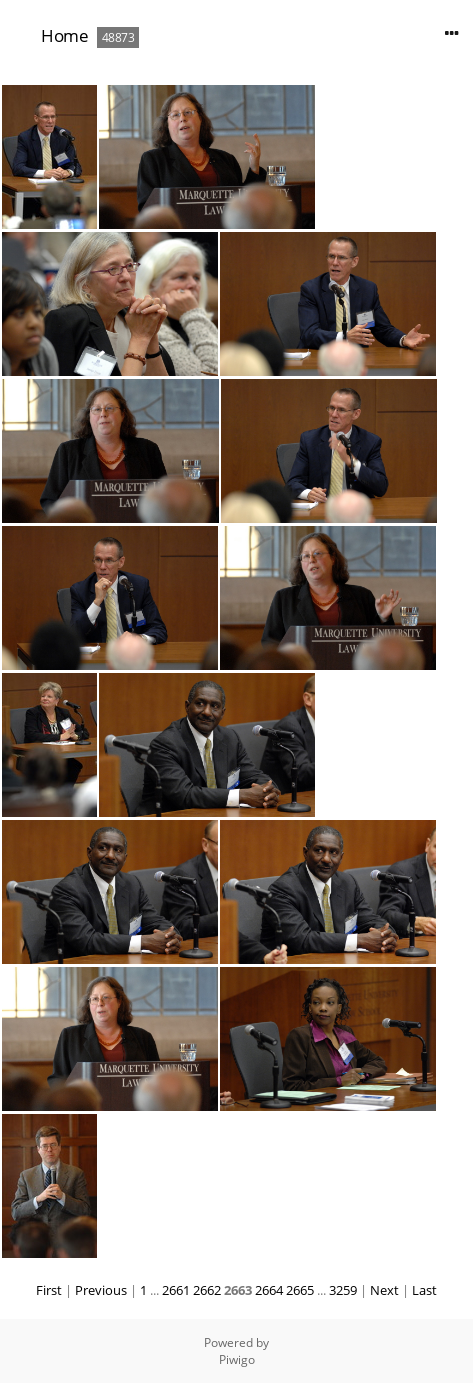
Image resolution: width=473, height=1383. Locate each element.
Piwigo (237, 1359)
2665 (300, 1290)
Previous (101, 1290)
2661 (176, 1290)
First (49, 1290)
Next (384, 1290)
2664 (269, 1290)
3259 (343, 1290)
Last (424, 1290)
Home (64, 35)
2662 (207, 1290)
